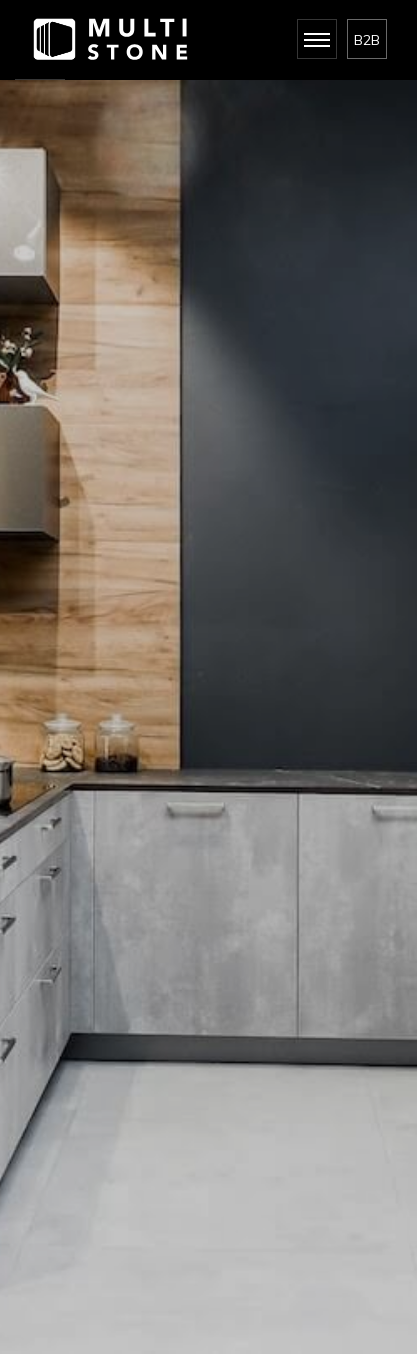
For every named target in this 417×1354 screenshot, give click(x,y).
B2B (367, 40)
